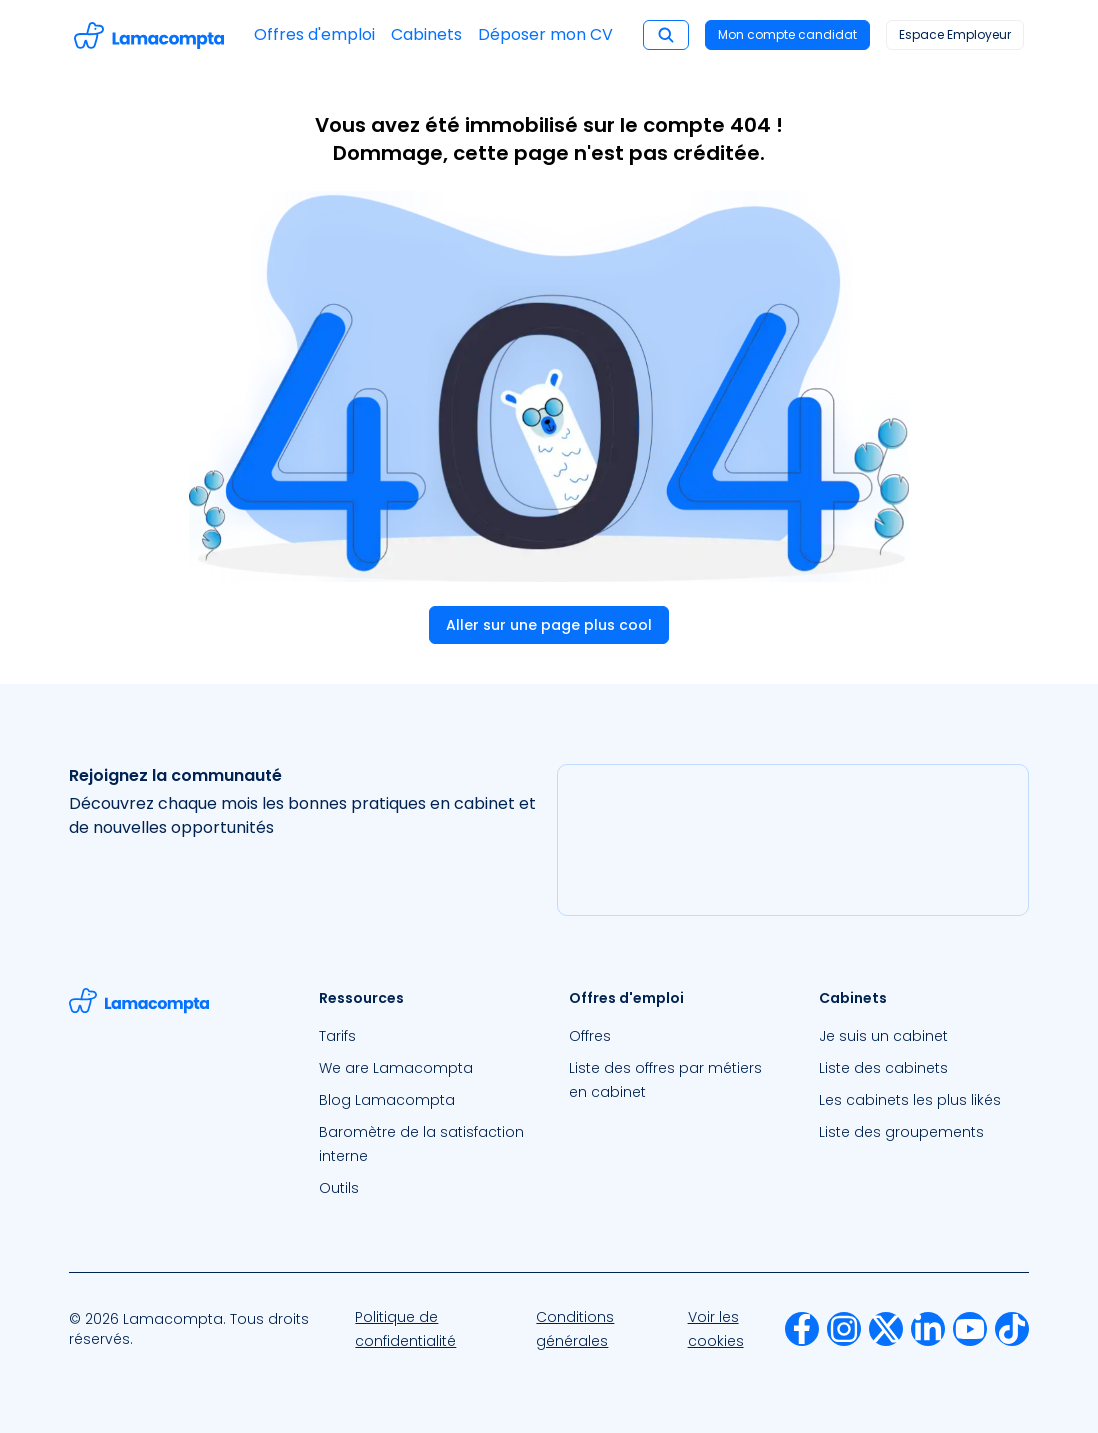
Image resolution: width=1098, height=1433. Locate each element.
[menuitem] (424, 1036)
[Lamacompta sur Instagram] (844, 1329)
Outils (339, 1188)
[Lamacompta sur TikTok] (1012, 1329)
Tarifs (337, 1036)
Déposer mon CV (545, 34)
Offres (590, 1036)
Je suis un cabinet (883, 1036)
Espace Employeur (955, 34)
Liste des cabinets (883, 1068)
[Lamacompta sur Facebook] (802, 1329)
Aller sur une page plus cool (549, 625)
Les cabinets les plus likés (910, 1100)
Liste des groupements (901, 1132)
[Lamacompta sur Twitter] (886, 1329)
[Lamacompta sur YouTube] (970, 1329)
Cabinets (426, 34)
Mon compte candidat (787, 34)
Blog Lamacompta (387, 1100)
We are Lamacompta (396, 1068)
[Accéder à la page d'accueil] (149, 35)
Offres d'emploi (314, 34)
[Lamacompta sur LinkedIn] (928, 1329)
